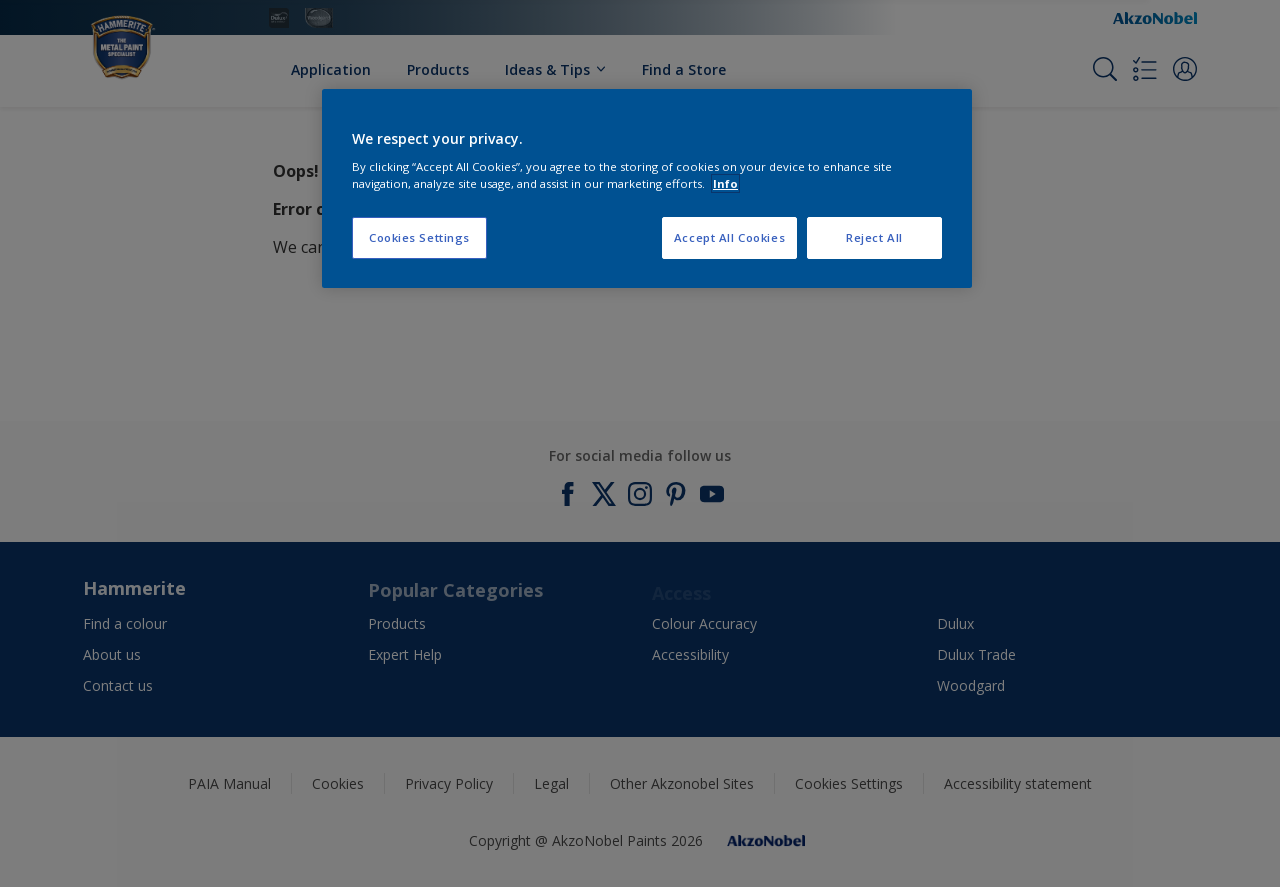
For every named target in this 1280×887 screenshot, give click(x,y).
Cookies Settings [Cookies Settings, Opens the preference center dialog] (419, 237)
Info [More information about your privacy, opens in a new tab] (725, 183)
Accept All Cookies (729, 237)
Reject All (874, 237)
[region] (647, 189)
